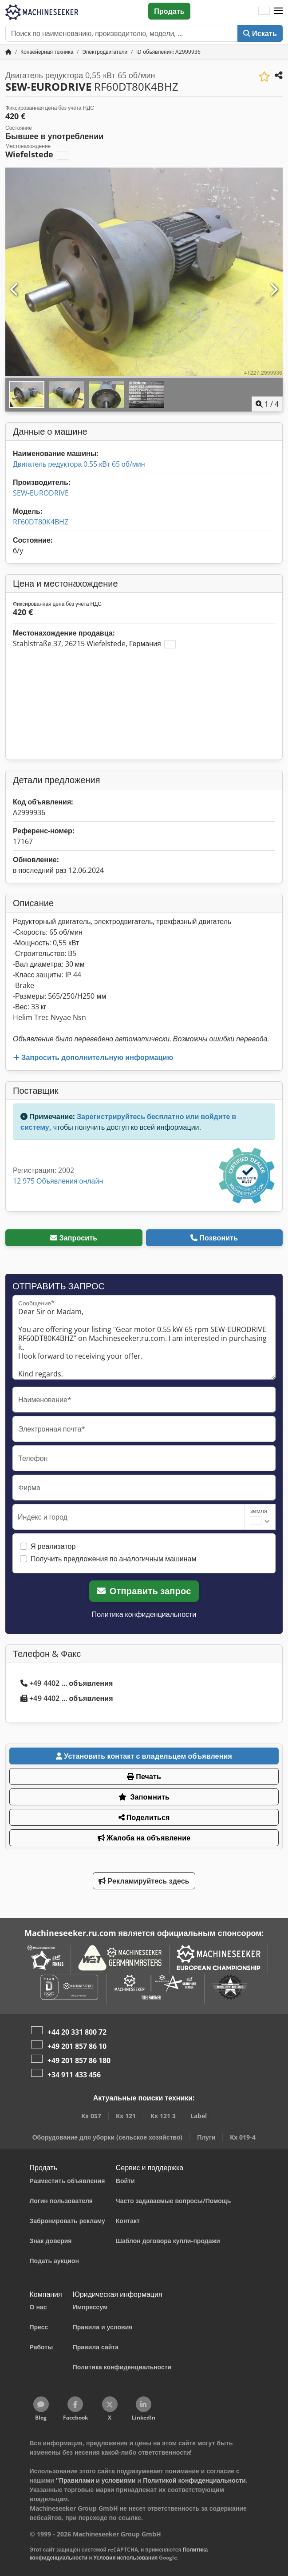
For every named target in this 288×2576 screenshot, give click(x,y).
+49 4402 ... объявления (66, 1683)
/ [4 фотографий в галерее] (267, 404)
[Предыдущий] (15, 290)
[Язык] (264, 11)
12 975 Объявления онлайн (58, 1181)
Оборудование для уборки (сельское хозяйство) (107, 2137)
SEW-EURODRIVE (41, 493)
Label (198, 2116)
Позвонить (214, 1238)
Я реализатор (53, 1546)
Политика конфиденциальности (144, 1614)
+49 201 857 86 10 (77, 2046)
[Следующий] (273, 290)
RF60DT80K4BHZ (40, 522)
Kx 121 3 (163, 2116)
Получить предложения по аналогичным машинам (114, 1559)
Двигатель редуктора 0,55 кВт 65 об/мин (79, 464)
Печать (144, 1776)
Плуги (206, 2137)
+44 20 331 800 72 (77, 2032)
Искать (260, 33)
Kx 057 (91, 2116)
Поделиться (144, 1817)
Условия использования (126, 2557)
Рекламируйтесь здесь (144, 1881)
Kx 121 (126, 2116)
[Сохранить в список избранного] (264, 77)
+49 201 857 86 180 (78, 2060)
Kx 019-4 (243, 2137)
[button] (278, 11)
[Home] (46, 52)
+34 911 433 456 (74, 2075)
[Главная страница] (8, 52)
